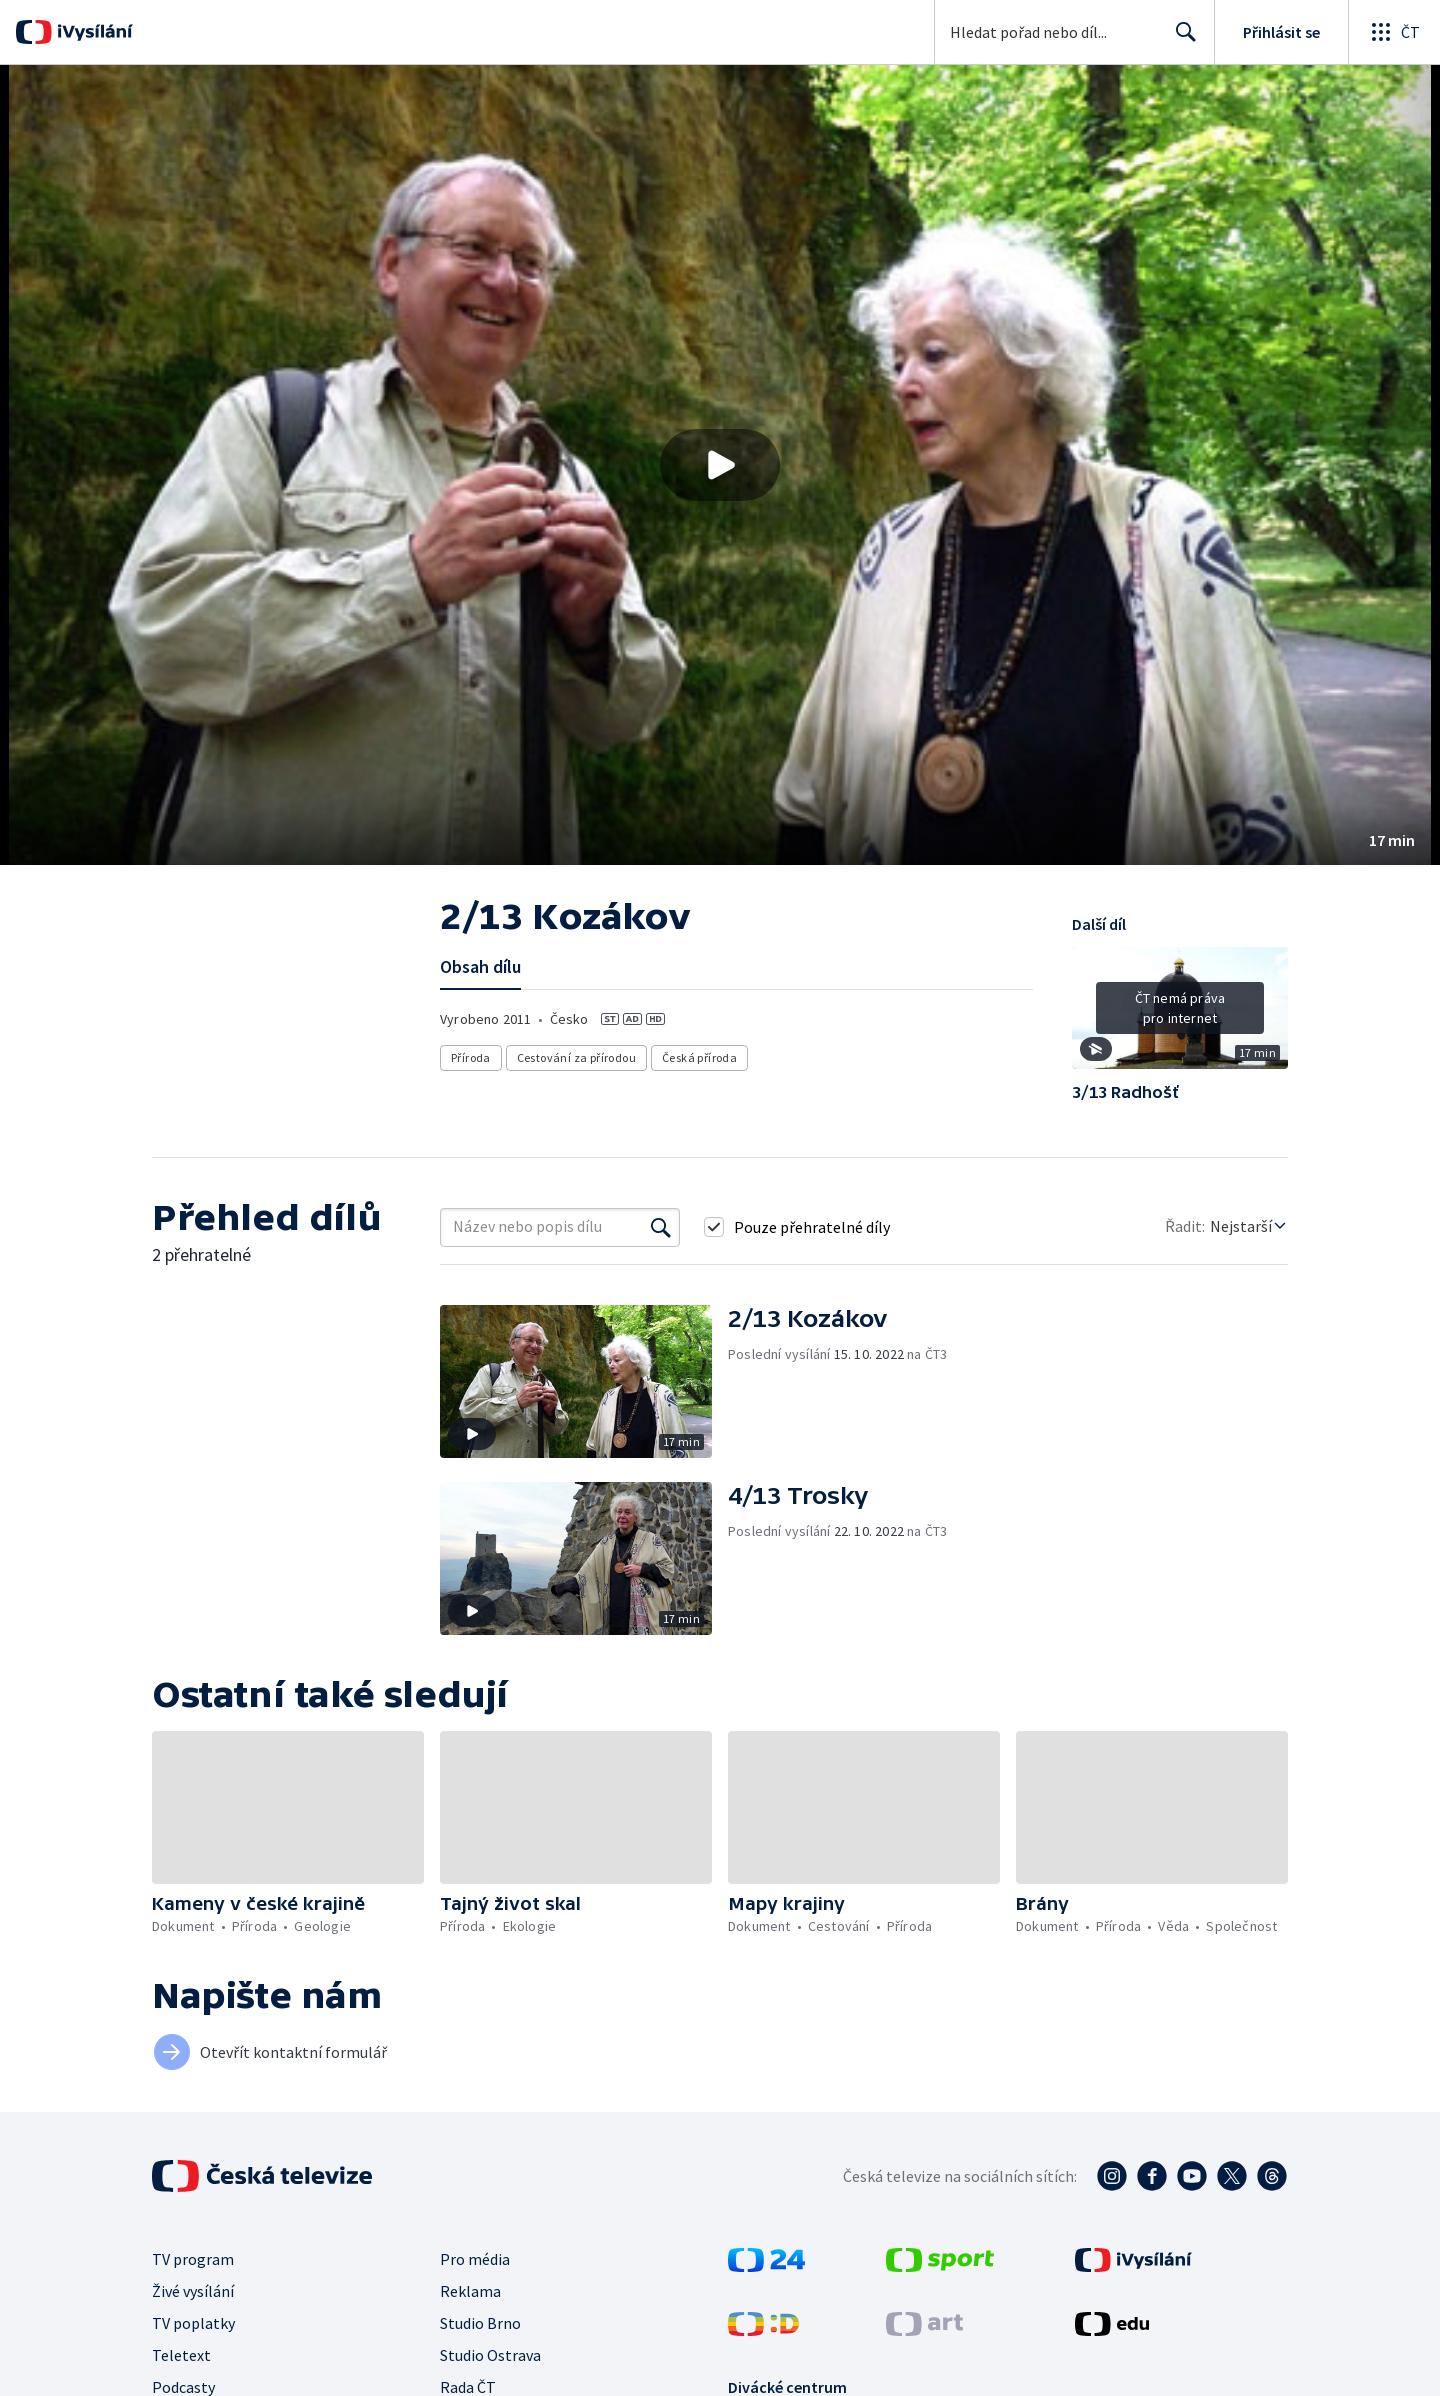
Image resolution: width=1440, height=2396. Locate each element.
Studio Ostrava (490, 2355)
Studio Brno (480, 2323)
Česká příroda (699, 1057)
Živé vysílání (193, 2291)
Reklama (470, 2291)
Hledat (1180, 40)
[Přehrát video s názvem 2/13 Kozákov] (720, 465)
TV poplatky (193, 2323)
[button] (720, 465)
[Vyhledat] (661, 1227)
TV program (193, 2259)
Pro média (475, 2259)
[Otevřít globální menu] (1394, 32)
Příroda (471, 1057)
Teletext (181, 2355)
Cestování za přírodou (576, 1057)
